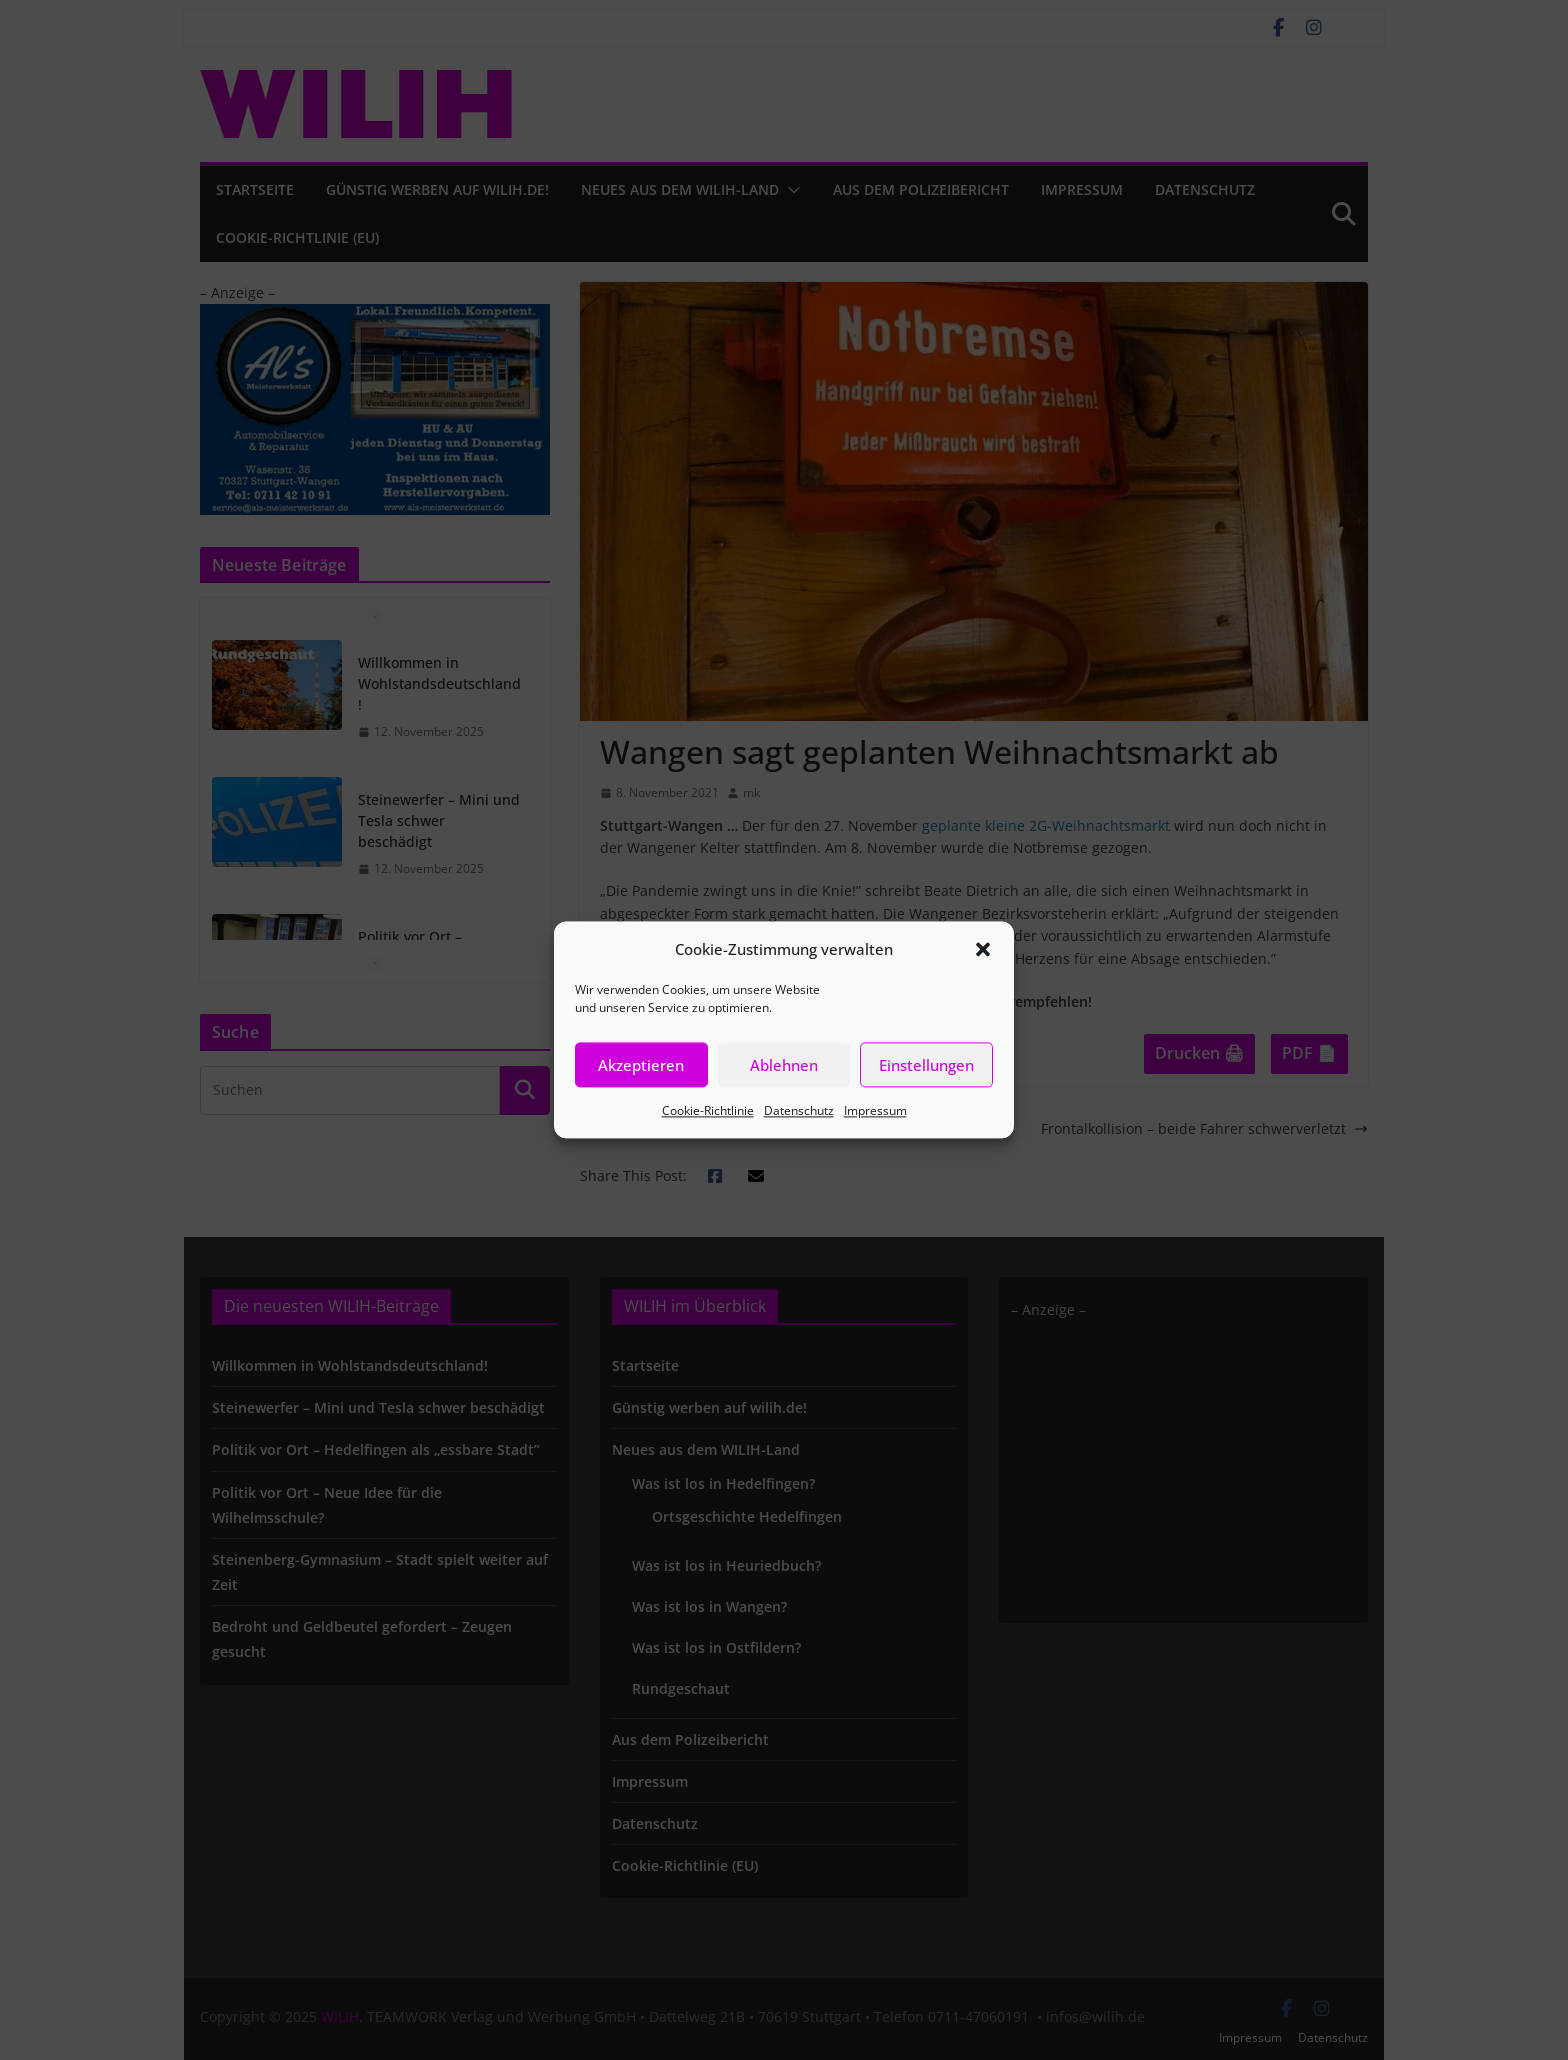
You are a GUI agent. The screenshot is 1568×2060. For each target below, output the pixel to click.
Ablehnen (784, 1065)
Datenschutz (799, 1110)
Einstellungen (926, 1065)
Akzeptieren (641, 1065)
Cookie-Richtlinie (708, 1110)
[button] (983, 949)
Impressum (875, 1110)
